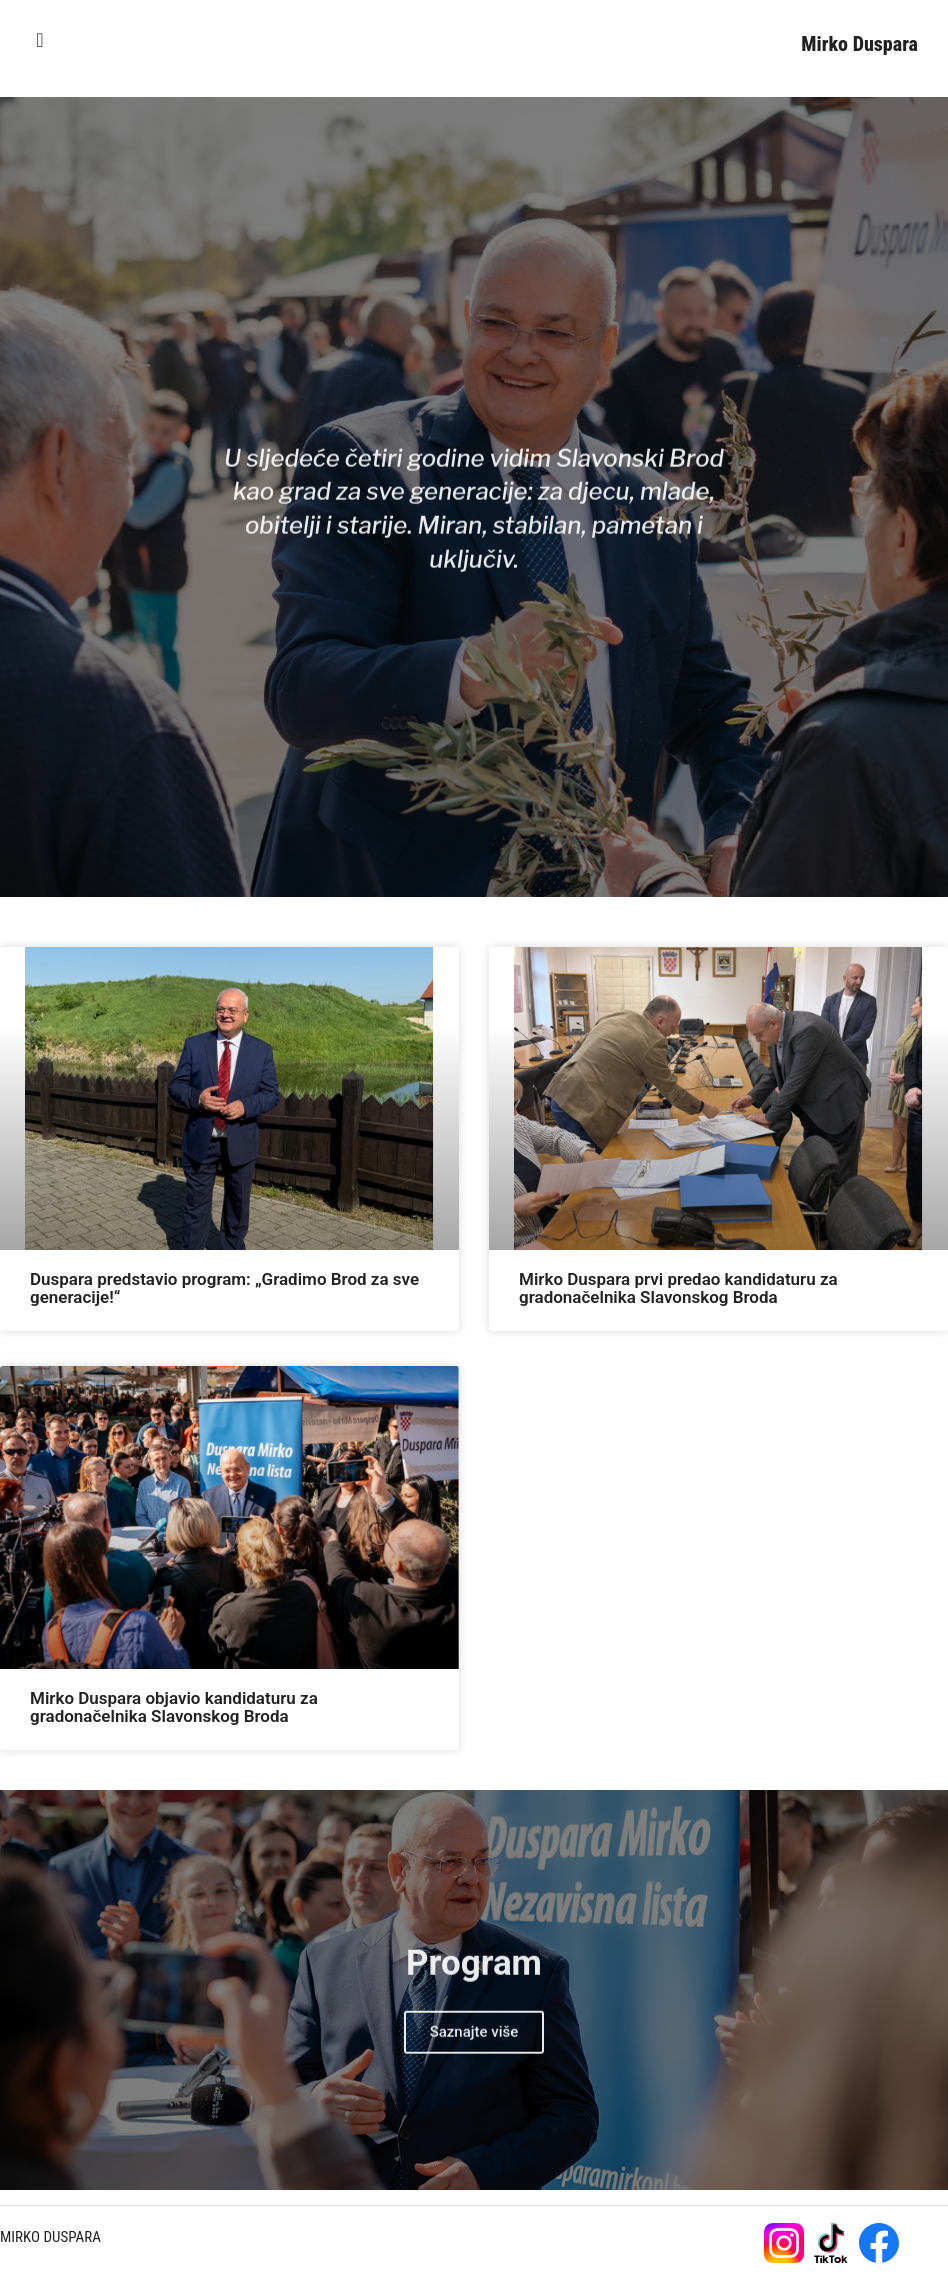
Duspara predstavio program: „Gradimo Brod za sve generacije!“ (224, 1288)
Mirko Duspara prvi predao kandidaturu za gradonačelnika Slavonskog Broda (678, 1288)
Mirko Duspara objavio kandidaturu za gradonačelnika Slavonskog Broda (174, 1707)
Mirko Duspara (859, 44)
